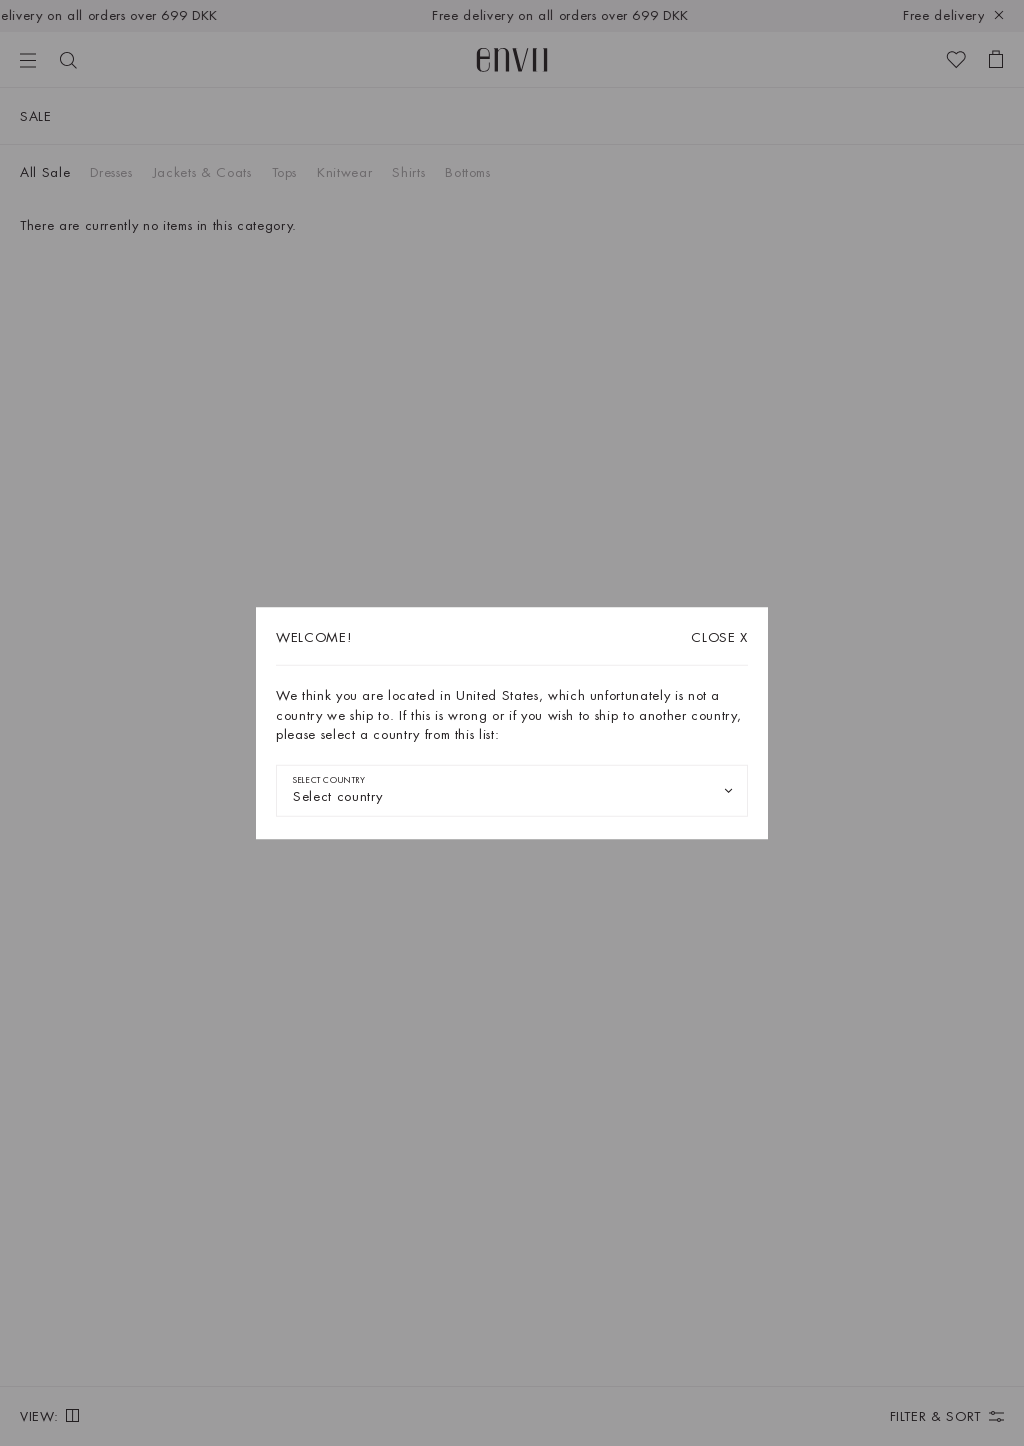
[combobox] (512, 790)
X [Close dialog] (719, 637)
